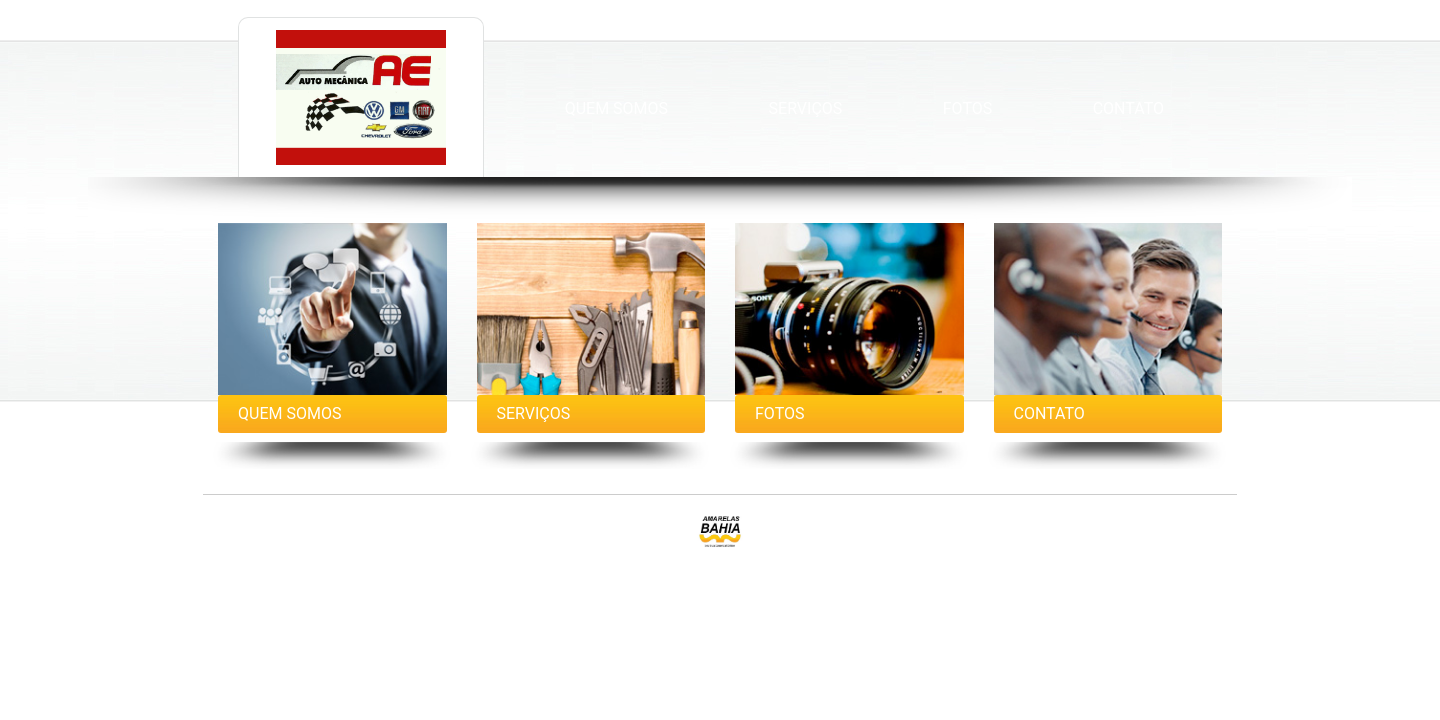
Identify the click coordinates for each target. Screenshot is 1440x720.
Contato (1128, 108)
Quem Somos (616, 108)
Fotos (967, 108)
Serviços (806, 108)
